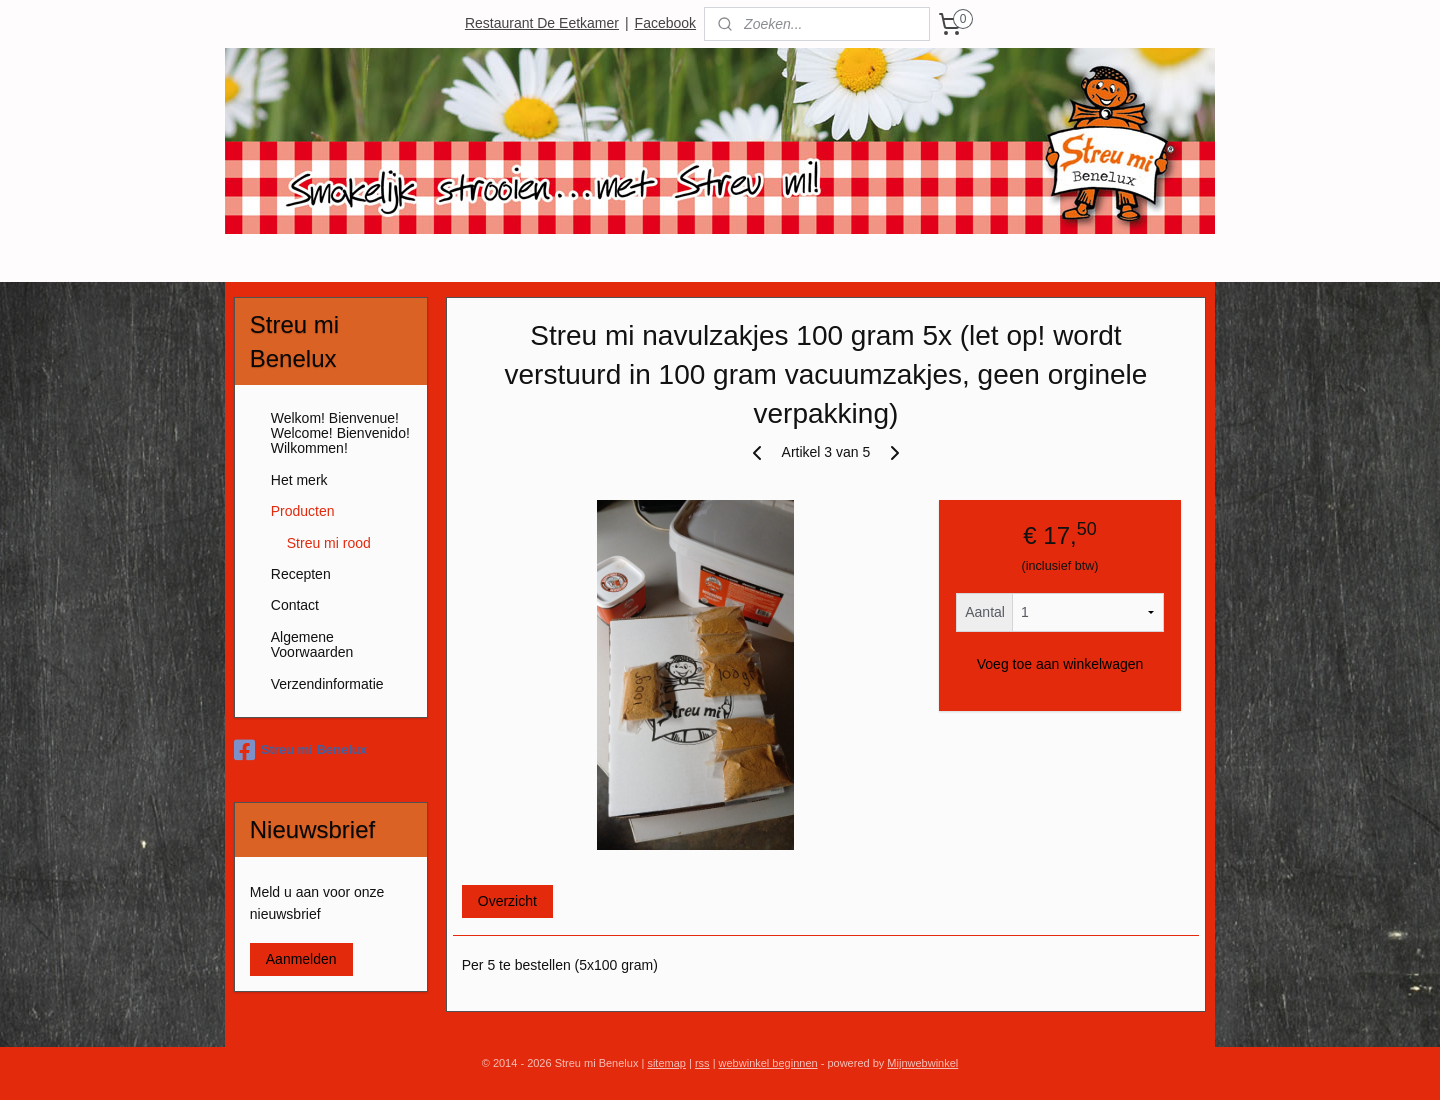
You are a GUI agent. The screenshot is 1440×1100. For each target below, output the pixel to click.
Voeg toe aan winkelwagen (1060, 664)
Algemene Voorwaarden (312, 644)
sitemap (666, 1063)
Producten (303, 511)
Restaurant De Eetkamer (542, 23)
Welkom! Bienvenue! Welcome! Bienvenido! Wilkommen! (340, 433)
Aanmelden (301, 959)
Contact (295, 605)
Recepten (301, 574)
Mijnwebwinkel (922, 1063)
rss (702, 1063)
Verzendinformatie (327, 684)
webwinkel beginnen (768, 1063)
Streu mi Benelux (300, 750)
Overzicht (507, 901)
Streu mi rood (329, 543)
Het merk (299, 480)
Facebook (665, 23)
